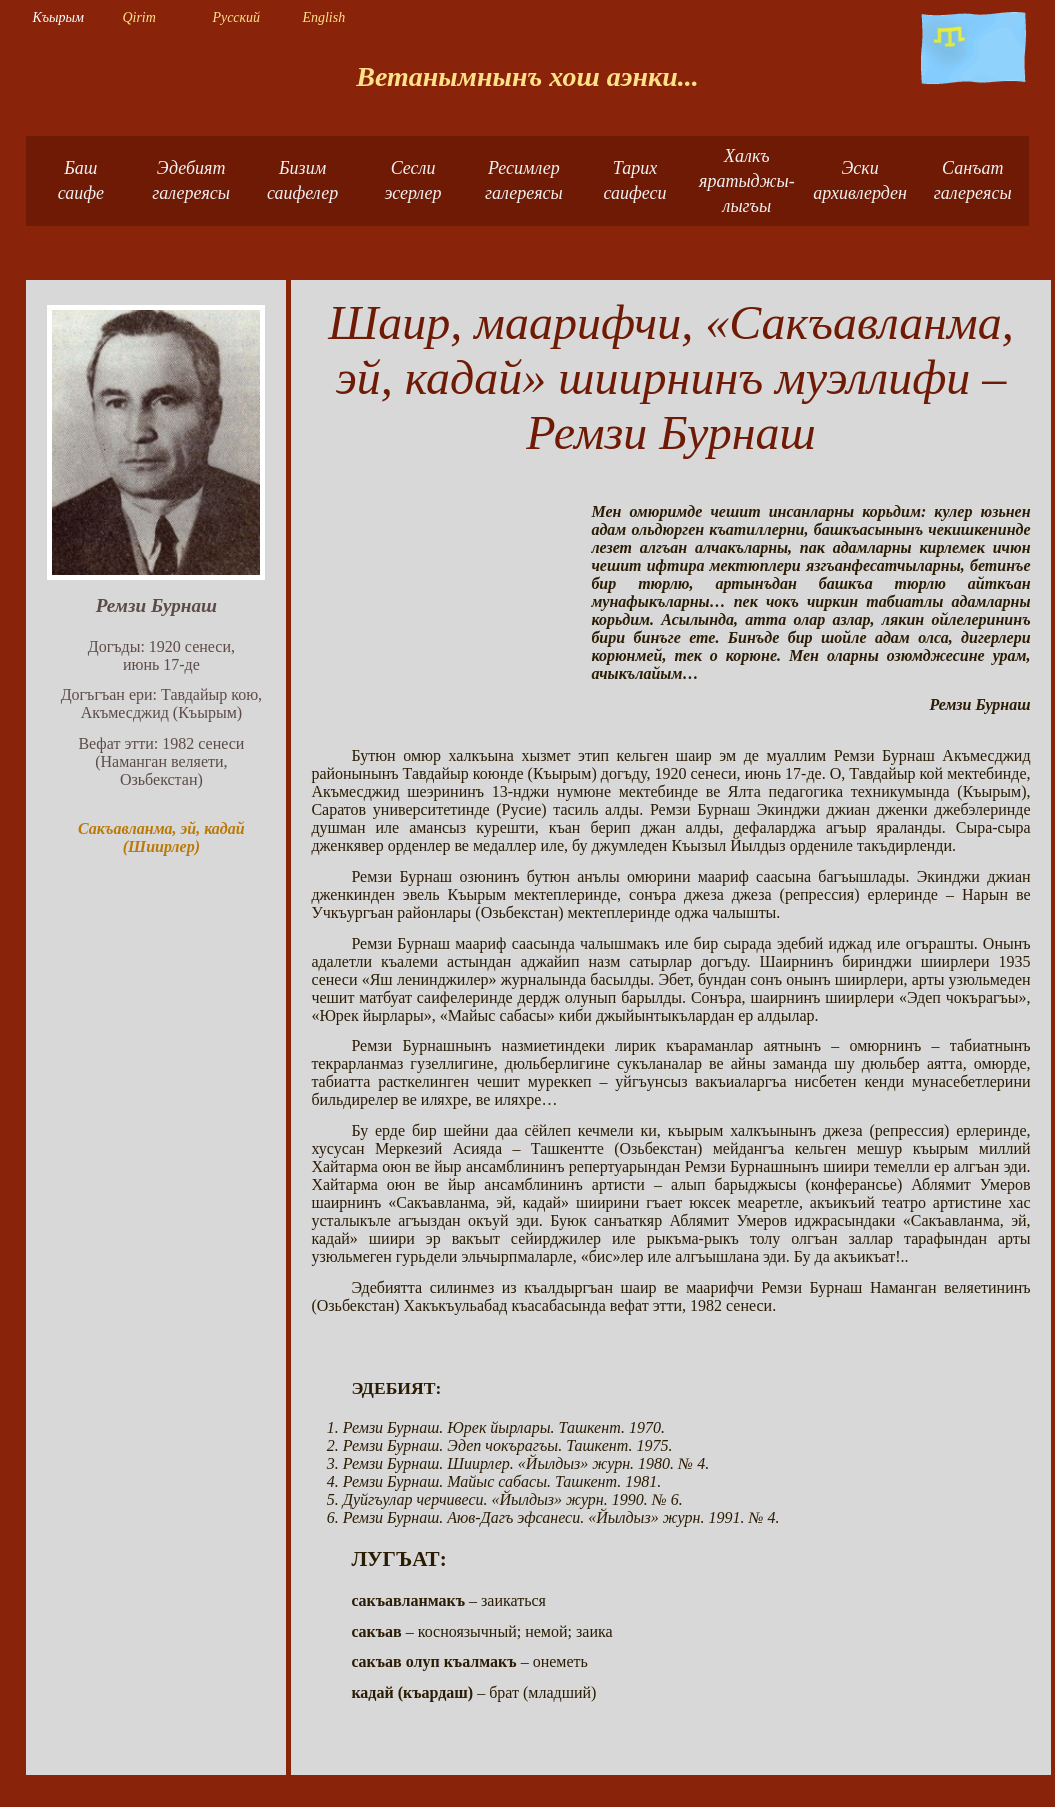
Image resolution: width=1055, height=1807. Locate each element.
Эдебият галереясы (191, 180)
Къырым (57, 17)
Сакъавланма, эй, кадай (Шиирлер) (161, 837)
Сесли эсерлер (413, 180)
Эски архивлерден (860, 180)
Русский (236, 17)
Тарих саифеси (634, 180)
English (323, 17)
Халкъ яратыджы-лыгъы (747, 181)
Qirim (138, 17)
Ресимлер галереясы (524, 180)
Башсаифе (81, 180)
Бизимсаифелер (302, 180)
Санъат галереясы (973, 180)
